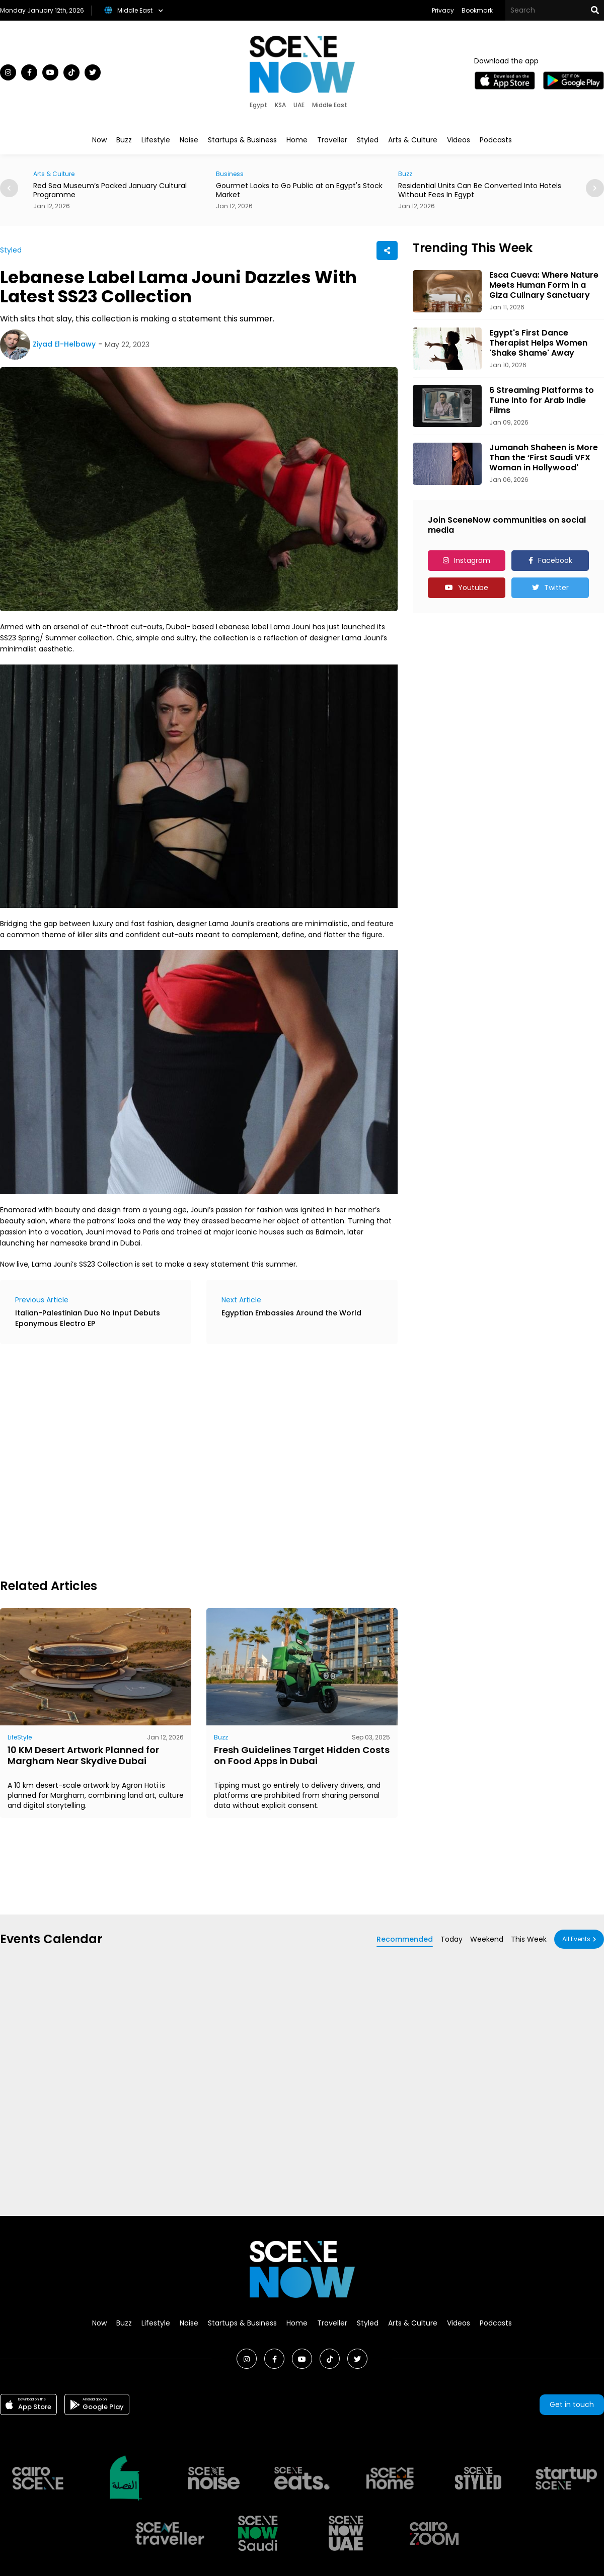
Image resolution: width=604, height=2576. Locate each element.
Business (230, 174)
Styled (368, 139)
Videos (458, 139)
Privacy (443, 10)
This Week (529, 1939)
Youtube (473, 588)
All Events (576, 1939)
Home (297, 139)
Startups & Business (242, 139)
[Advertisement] (100, 1459)
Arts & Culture (412, 139)
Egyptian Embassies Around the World (291, 1313)
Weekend (486, 1939)
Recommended (404, 1939)
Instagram (472, 560)
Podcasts (496, 139)
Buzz (124, 139)
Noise (189, 139)
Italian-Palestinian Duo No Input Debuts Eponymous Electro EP (87, 1318)
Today (451, 1939)
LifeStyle (20, 1737)
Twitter (556, 588)
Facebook (555, 560)
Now (99, 139)
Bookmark (477, 10)
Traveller (332, 139)
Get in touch (572, 2404)
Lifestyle (155, 139)
